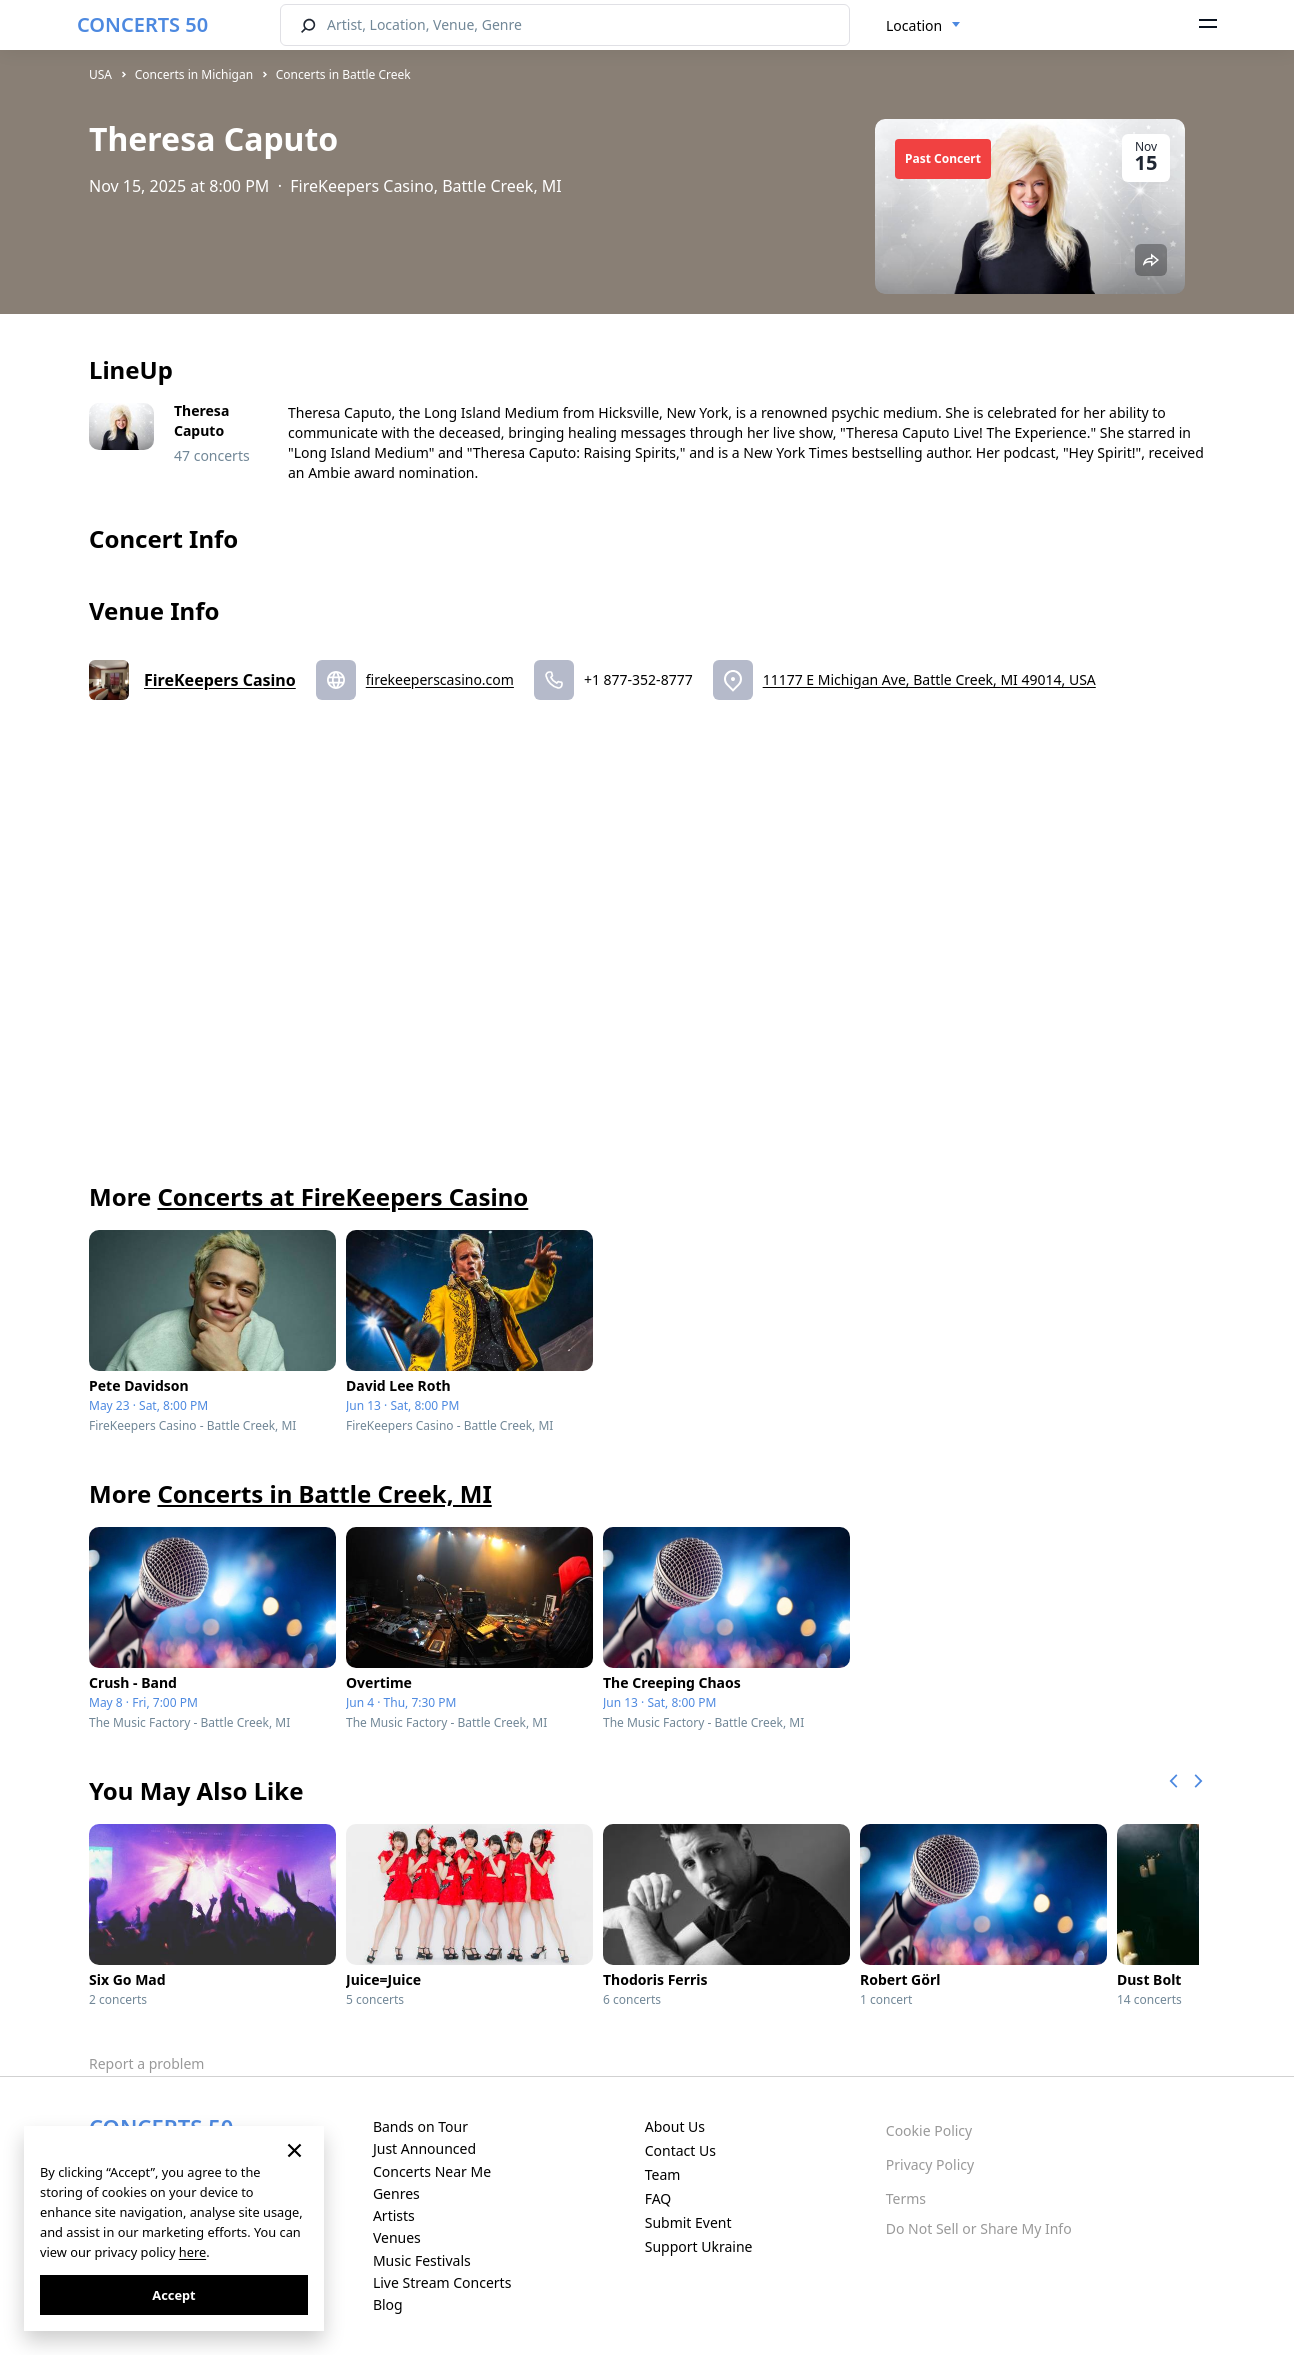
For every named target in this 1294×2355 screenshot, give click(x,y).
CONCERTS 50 (142, 24)
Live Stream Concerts (442, 2282)
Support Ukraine (699, 2246)
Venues (397, 2237)
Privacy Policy (930, 2164)
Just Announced (424, 2148)
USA (100, 74)
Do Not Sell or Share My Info (979, 2228)
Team (663, 2174)
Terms (906, 2198)
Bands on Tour (420, 2126)
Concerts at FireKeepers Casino (342, 1196)
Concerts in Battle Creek (343, 74)
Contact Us (680, 2150)
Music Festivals (422, 2260)
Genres (396, 2193)
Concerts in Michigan (194, 74)
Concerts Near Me (432, 2171)
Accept (173, 2295)
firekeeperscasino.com (440, 679)
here (192, 2252)
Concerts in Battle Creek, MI (324, 1493)
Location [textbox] (914, 25)
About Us (675, 2126)
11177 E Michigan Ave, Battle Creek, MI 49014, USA (929, 679)
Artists (394, 2215)
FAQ (658, 2198)
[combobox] (923, 26)
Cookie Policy (929, 2130)
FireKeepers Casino (220, 680)
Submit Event (688, 2222)
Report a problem (146, 2063)
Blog (388, 2304)
